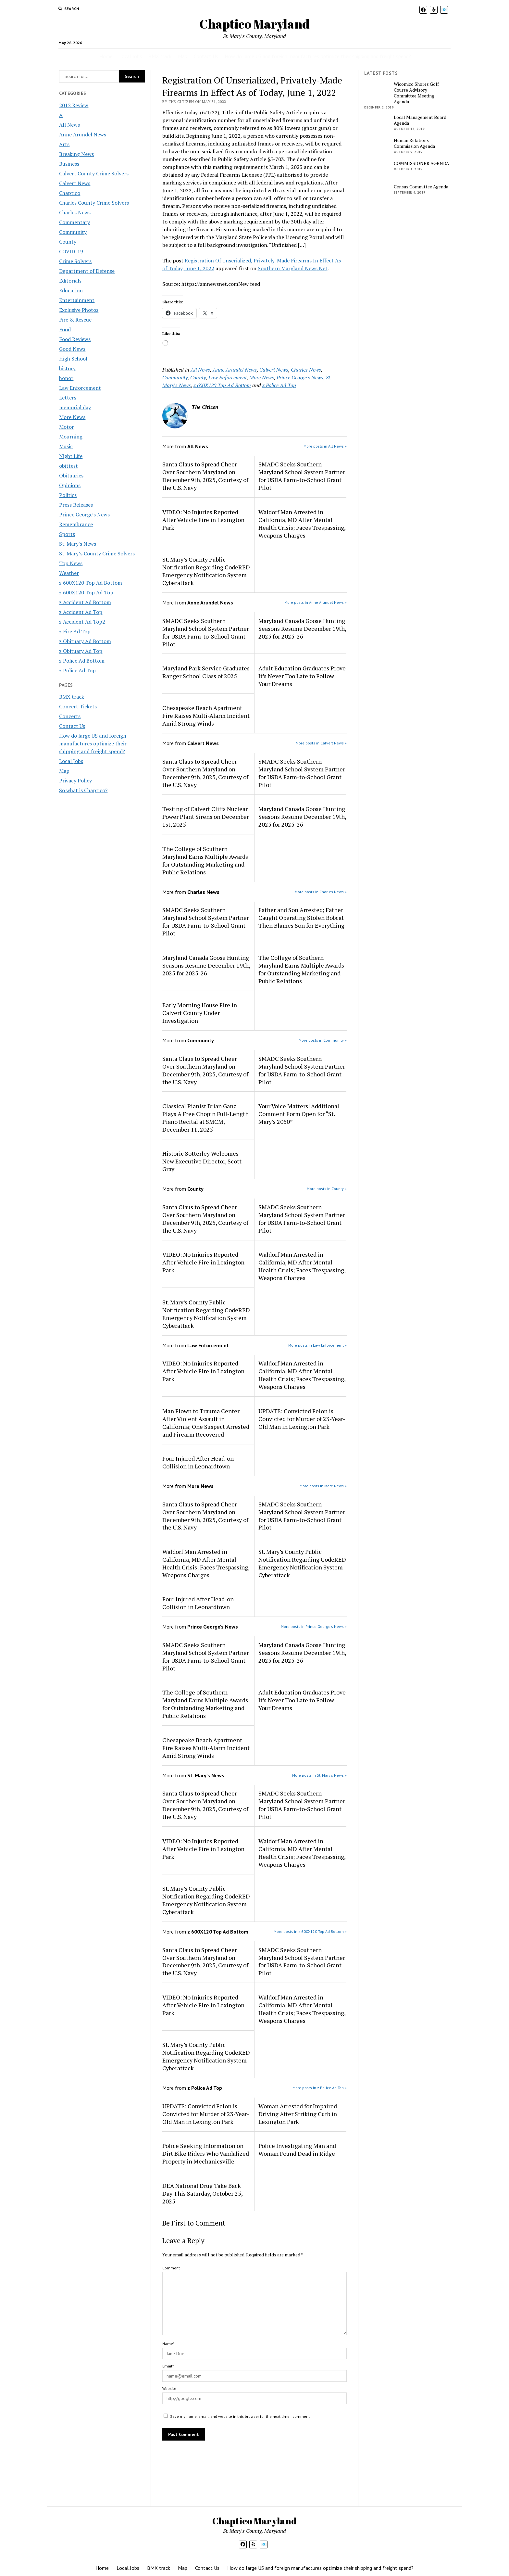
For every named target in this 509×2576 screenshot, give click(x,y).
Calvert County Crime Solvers (94, 173)
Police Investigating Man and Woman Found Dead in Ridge (297, 2149)
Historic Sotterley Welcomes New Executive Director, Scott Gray (202, 1161)
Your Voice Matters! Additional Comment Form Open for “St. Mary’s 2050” (298, 1113)
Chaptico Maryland (254, 24)
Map (182, 56)
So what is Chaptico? (83, 790)
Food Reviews (75, 339)
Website (169, 2388)
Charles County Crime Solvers (94, 202)
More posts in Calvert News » (321, 743)
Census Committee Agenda (421, 187)
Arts (64, 144)
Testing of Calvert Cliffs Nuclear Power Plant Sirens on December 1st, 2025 (205, 816)
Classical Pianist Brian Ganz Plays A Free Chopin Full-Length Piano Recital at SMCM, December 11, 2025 (205, 1117)
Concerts (70, 716)
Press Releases (76, 504)
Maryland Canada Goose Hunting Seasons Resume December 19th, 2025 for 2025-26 (302, 628)
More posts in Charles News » (321, 891)
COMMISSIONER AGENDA (421, 163)
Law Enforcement (80, 387)
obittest (68, 465)
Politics (68, 495)
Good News (72, 348)
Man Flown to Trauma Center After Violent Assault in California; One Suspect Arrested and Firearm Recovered (205, 1422)
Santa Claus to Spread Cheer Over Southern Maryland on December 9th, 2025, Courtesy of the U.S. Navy (205, 475)
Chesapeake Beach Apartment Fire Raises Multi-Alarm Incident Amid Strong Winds (206, 715)
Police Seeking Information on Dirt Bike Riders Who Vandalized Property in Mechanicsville (205, 2153)
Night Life (70, 456)
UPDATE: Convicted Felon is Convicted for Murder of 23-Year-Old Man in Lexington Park (301, 1418)
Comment (171, 2267)
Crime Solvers (75, 261)
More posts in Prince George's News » (314, 1626)
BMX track (159, 56)
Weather (69, 573)
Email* (168, 2366)
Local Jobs (130, 56)
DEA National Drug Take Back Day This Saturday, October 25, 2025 (202, 2193)
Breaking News (76, 154)
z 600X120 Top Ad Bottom (90, 582)
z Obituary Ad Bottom (85, 641)
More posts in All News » (325, 446)
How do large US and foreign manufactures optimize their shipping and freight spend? (318, 56)
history (67, 368)
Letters (67, 397)
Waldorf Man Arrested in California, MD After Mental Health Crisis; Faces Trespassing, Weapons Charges (301, 523)
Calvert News (74, 183)
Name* (168, 2343)
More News (72, 417)
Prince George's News (84, 514)
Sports (67, 534)
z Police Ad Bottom (82, 660)
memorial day (75, 407)
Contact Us (206, 56)
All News (69, 124)
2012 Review (73, 105)
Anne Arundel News (82, 134)
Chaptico (69, 193)
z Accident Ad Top (80, 611)
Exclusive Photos (78, 309)
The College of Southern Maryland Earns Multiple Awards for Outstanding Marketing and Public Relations (205, 860)
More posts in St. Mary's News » (319, 1775)
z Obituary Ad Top (80, 650)
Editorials (70, 280)
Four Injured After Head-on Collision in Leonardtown (198, 1462)
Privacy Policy (75, 780)
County (67, 241)
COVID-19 (71, 251)
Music (66, 446)
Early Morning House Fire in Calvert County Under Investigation (199, 1012)
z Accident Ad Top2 (82, 621)
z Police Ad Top (77, 670)
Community (73, 231)
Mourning (70, 436)
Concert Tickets (78, 706)
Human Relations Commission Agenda (414, 143)
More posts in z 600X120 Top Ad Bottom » (310, 1931)
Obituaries (71, 475)
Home (106, 56)
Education (71, 290)
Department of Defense (87, 270)
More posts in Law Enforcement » (317, 1345)
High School (73, 358)
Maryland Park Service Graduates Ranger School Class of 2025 (206, 672)
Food (65, 329)
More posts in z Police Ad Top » (319, 2087)
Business (69, 163)
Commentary (74, 222)
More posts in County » (327, 1188)
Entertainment (76, 300)
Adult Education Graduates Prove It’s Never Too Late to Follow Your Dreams (302, 676)
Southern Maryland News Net (293, 268)
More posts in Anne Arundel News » (315, 602)
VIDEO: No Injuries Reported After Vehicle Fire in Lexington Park (203, 519)
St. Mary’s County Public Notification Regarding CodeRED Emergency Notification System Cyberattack (206, 571)
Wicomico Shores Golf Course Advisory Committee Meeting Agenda (416, 93)
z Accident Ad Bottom (85, 602)
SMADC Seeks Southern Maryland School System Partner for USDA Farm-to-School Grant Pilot (301, 475)
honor (66, 378)
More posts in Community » (323, 1040)
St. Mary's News (77, 543)
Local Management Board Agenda (420, 120)
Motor (66, 426)
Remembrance (76, 524)
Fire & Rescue (75, 319)
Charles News (75, 212)
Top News (70, 563)
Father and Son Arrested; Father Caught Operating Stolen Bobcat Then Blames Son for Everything (301, 917)
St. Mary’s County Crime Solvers (97, 553)
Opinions (70, 485)
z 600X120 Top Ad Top (86, 592)
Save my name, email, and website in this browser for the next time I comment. (240, 2416)
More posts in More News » (323, 1485)
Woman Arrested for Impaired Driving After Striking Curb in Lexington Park (297, 2114)
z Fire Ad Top (75, 631)
